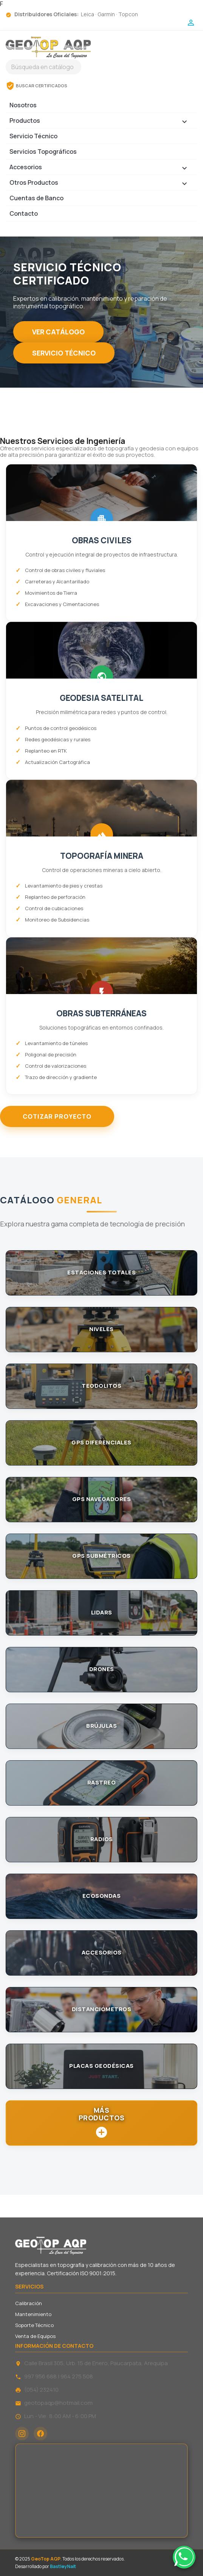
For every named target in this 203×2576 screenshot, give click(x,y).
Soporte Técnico (34, 2325)
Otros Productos (101, 184)
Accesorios (101, 169)
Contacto (23, 213)
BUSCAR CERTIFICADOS (36, 85)
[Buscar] (43, 66)
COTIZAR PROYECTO (57, 1116)
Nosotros (23, 105)
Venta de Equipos (35, 2336)
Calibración (28, 2303)
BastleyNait (63, 2566)
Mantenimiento (33, 2314)
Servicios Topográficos (43, 151)
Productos (101, 122)
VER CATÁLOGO (58, 331)
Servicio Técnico (33, 136)
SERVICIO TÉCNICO (64, 352)
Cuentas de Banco (36, 198)
